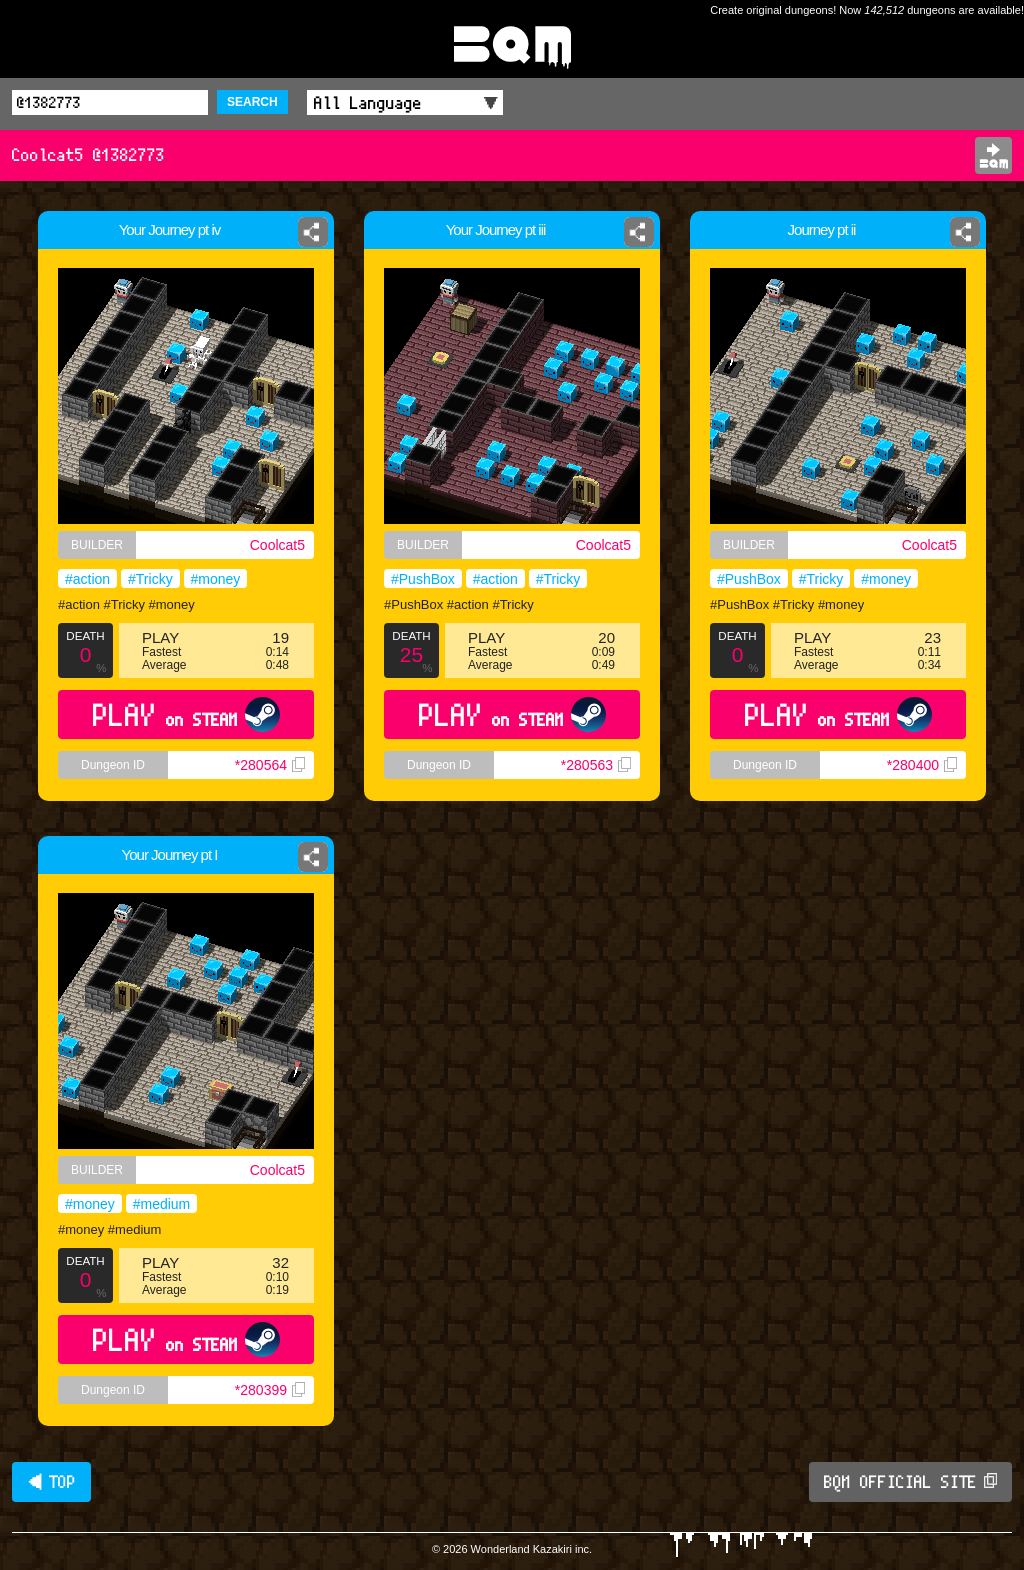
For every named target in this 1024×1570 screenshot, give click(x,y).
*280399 (270, 1390)
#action (87, 579)
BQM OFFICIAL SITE (910, 1482)
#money (216, 579)
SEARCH (252, 102)
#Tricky (150, 579)
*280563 (596, 765)
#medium (162, 1204)
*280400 (922, 765)
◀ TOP (51, 1482)
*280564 (270, 765)
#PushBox (423, 579)
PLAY (186, 714)
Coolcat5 (277, 545)
